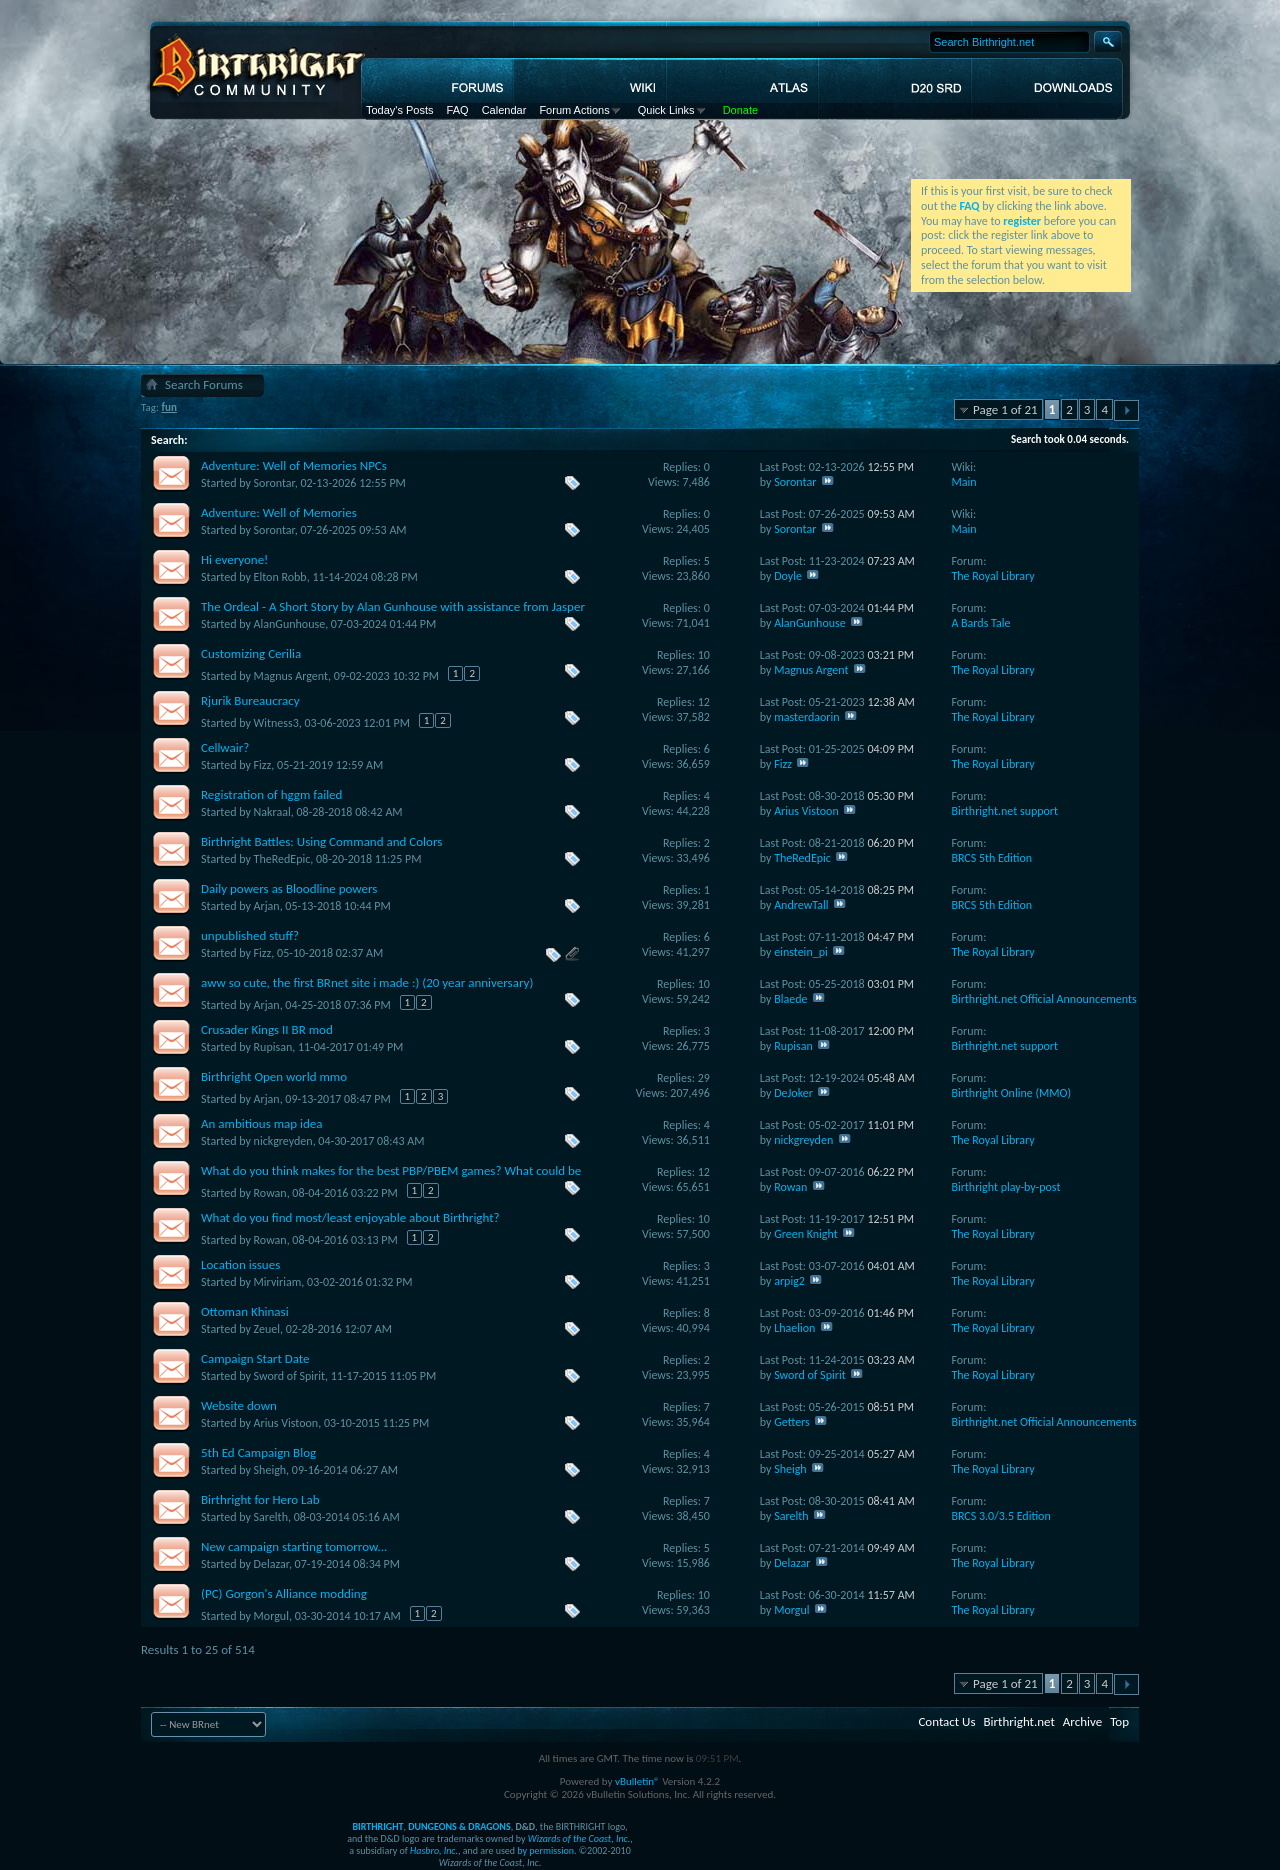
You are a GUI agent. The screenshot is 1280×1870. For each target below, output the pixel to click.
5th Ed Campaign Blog (258, 1452)
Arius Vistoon (806, 811)
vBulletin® (637, 1781)
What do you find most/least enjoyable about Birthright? (350, 1217)
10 (704, 655)
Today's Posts (400, 110)
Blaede (790, 999)
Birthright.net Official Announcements (1043, 999)
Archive (1082, 1721)
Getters (792, 1422)
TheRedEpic (282, 859)
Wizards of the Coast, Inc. (579, 1838)
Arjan (267, 906)
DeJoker (793, 1093)
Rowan (270, 1193)
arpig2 (789, 1281)
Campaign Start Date (255, 1358)
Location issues (240, 1264)
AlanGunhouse (290, 624)
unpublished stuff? (250, 935)
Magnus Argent (291, 676)
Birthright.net (1018, 1721)
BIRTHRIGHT (377, 1826)
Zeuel (267, 1329)
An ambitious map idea (262, 1123)
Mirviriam (278, 1282)
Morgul (271, 1616)
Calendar (504, 110)
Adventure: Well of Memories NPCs (294, 465)
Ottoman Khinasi (245, 1311)
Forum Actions (574, 110)
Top (1119, 1721)
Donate (740, 110)
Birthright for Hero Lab (260, 1499)
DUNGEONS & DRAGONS (459, 1826)
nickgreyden (283, 1141)
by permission (545, 1850)
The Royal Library (992, 576)
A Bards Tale (980, 623)
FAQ (458, 110)
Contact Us (946, 1721)
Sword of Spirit (289, 1376)
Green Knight (806, 1234)
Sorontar (274, 483)
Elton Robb (280, 577)
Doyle (788, 576)
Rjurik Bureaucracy (250, 700)
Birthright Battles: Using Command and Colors (321, 841)
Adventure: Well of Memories (279, 512)
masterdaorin (806, 717)
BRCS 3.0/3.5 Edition (1000, 1516)
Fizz (263, 765)
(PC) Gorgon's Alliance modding (284, 1593)
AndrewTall (801, 905)
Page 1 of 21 (1005, 409)
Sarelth (271, 1517)
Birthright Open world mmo (274, 1076)
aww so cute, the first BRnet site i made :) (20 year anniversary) (367, 982)
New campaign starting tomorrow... (294, 1546)
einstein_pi (801, 952)
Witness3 (276, 723)
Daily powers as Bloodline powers (289, 888)
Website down (239, 1405)
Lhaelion (794, 1328)
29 (704, 1078)
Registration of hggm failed (271, 794)
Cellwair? (225, 747)
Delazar (271, 1564)
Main (963, 482)
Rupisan (273, 1047)
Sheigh (270, 1470)
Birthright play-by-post (1005, 1187)
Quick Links (666, 110)
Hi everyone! (234, 559)
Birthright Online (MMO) (1011, 1093)
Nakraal (272, 812)
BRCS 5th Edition (991, 858)
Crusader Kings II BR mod (267, 1029)
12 (704, 702)
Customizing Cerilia (251, 653)
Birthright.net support (1004, 811)
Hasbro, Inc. (434, 1850)
